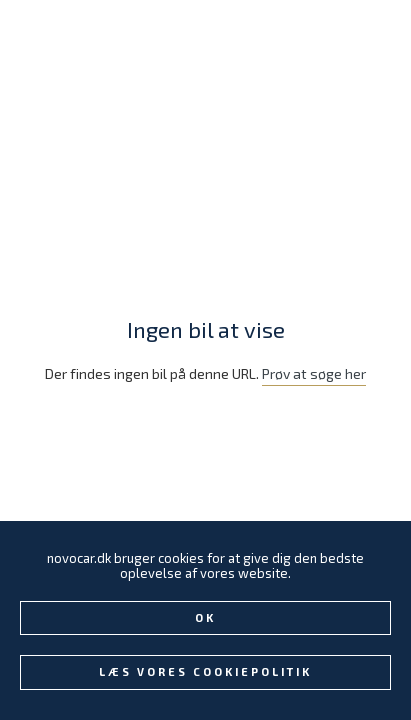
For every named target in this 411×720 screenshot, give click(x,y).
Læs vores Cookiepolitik (205, 671)
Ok (205, 617)
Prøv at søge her (314, 373)
